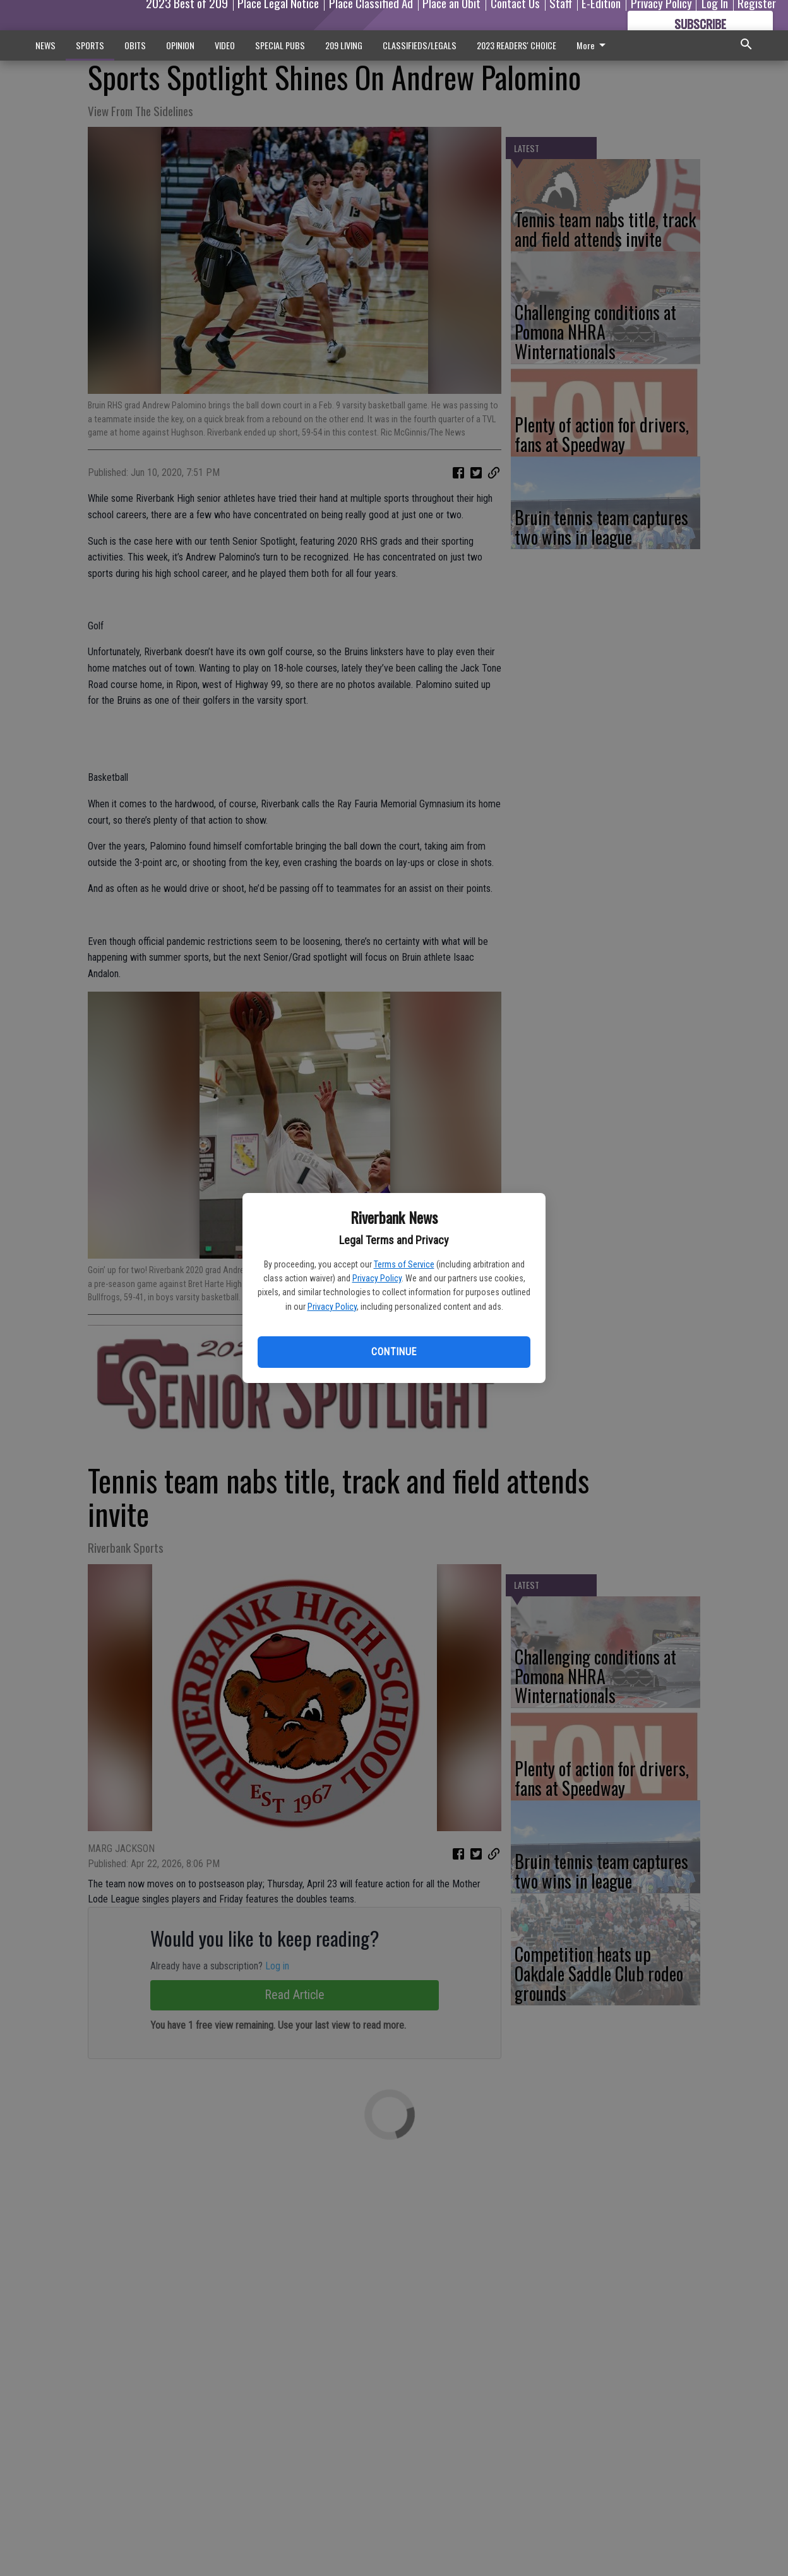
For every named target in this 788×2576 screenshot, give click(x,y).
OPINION (180, 45)
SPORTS (90, 45)
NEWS (45, 45)
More (593, 45)
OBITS (135, 45)
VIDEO (225, 45)
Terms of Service (404, 1264)
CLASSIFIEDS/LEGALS (420, 45)
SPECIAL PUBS (280, 45)
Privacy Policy (377, 1278)
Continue (393, 1352)
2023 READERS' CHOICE (516, 45)
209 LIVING (343, 45)
